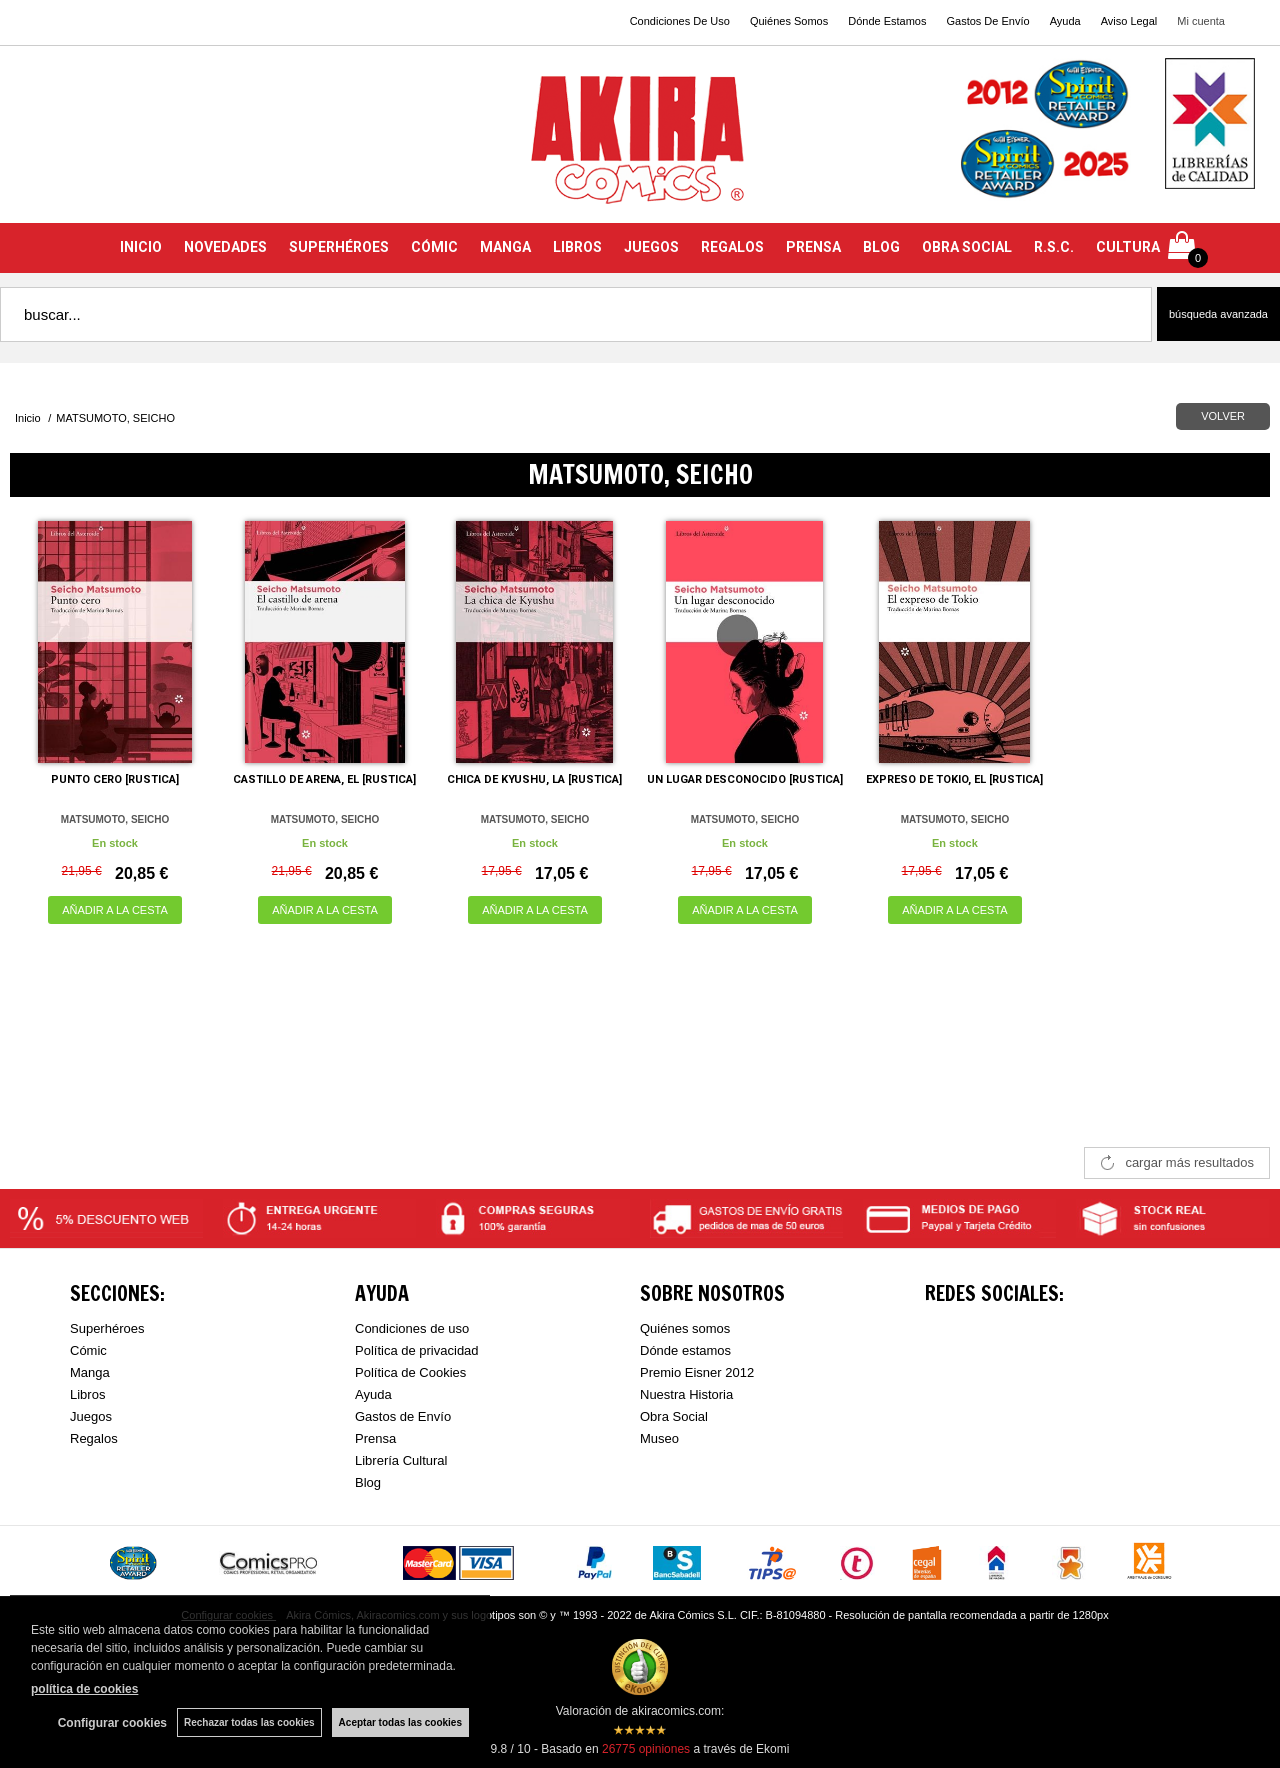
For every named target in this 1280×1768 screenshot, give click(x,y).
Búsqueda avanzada (1218, 314)
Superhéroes (107, 1328)
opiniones (646, 1749)
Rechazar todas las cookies (249, 1722)
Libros (87, 1394)
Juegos (91, 1416)
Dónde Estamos (887, 21)
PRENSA (813, 247)
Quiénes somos (685, 1328)
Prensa (375, 1438)
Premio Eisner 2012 (697, 1372)
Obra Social (674, 1416)
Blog (368, 1482)
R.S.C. (1054, 247)
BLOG (881, 247)
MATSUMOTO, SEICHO (115, 819)
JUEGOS (651, 247)
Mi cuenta (1201, 21)
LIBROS (577, 247)
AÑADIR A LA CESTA (115, 910)
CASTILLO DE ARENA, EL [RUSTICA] (324, 779)
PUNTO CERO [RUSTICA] (115, 779)
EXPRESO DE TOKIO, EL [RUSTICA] (954, 779)
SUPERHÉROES (339, 247)
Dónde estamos (685, 1350)
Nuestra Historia (686, 1394)
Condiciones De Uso (680, 21)
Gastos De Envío (987, 21)
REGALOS (732, 247)
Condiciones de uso (412, 1328)
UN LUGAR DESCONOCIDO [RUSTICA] (745, 779)
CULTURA (1128, 247)
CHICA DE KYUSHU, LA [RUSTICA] (534, 779)
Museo (659, 1438)
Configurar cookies (112, 1723)
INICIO (141, 247)
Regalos (94, 1438)
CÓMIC (434, 247)
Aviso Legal (1129, 21)
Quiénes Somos (789, 21)
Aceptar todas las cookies (400, 1722)
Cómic (88, 1350)
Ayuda (1065, 21)
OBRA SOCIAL (967, 247)
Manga (90, 1372)
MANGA (505, 247)
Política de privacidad (417, 1350)
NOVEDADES (225, 247)
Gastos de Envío (403, 1416)
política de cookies (84, 1689)
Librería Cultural (401, 1460)
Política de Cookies (410, 1372)
